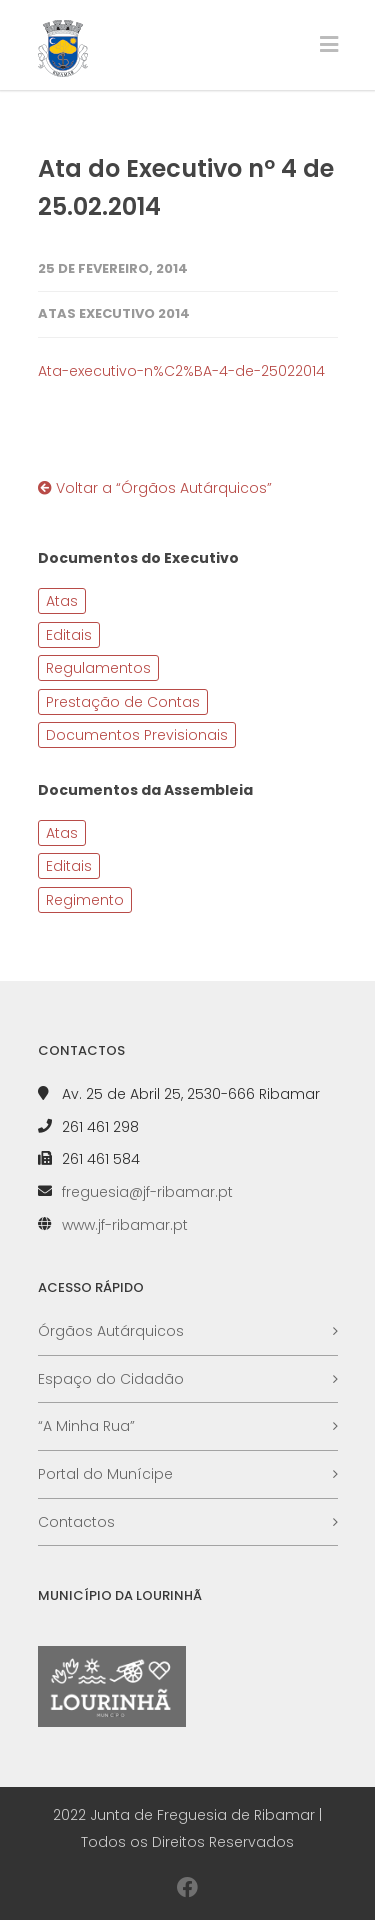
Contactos (76, 1522)
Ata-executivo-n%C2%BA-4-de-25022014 (181, 371)
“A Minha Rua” (86, 1426)
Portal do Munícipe (105, 1474)
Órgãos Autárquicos (111, 1331)
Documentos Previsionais (137, 735)
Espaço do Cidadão (111, 1379)
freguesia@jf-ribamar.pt (147, 1192)
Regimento (85, 900)
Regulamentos (98, 668)
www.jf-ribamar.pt (125, 1225)
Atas (62, 601)
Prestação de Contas (123, 702)
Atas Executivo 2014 (114, 313)
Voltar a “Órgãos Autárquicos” (155, 488)
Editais (69, 635)
